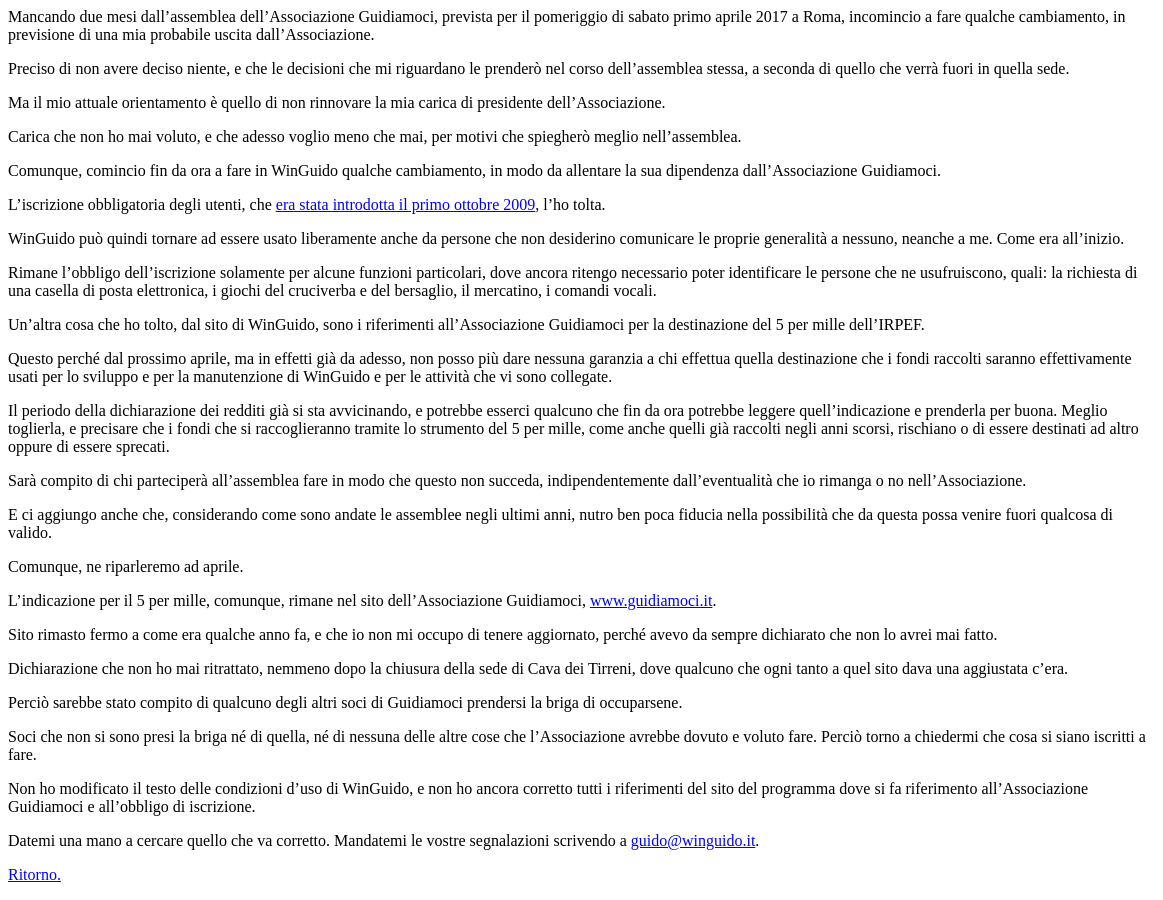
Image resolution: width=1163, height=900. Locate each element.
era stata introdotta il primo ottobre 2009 (406, 204)
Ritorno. (34, 874)
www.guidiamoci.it (651, 600)
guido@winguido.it (693, 840)
